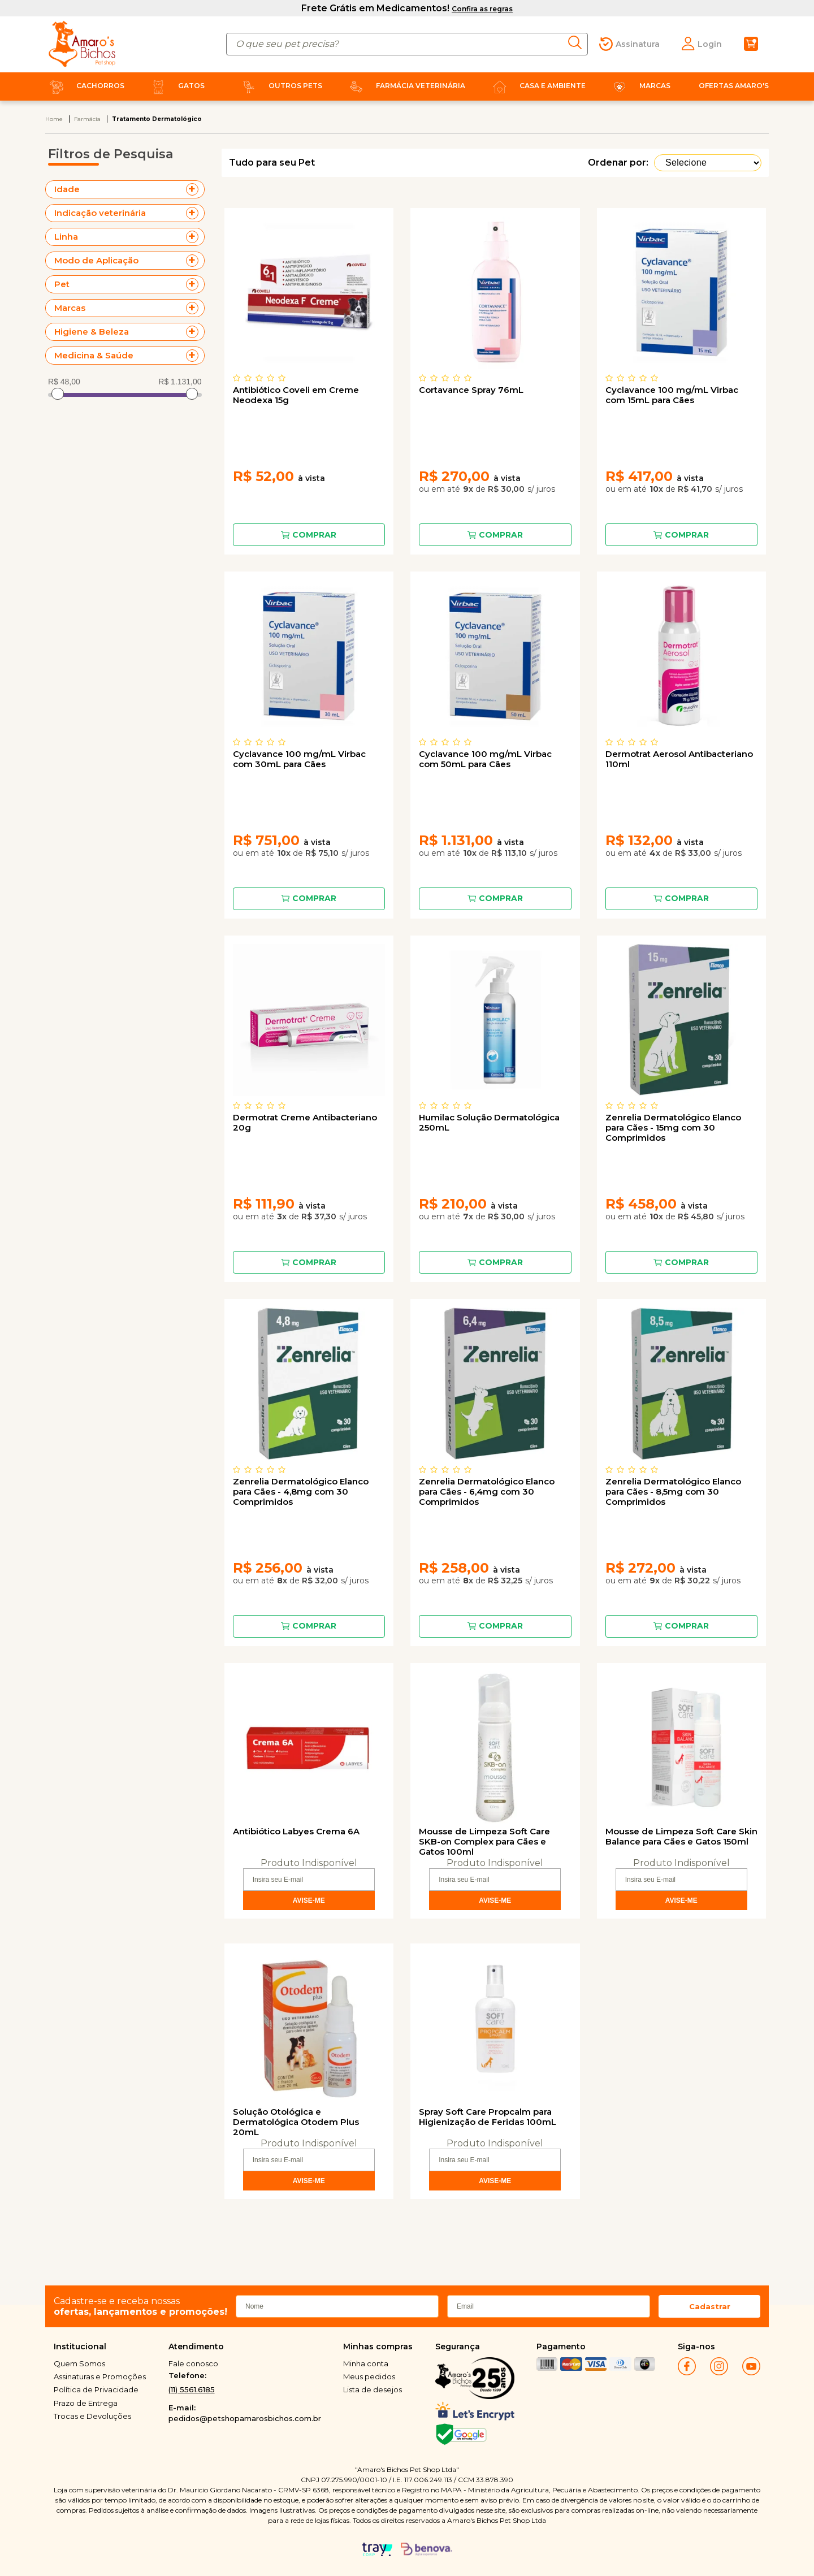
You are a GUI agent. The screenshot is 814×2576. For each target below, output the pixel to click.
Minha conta (365, 2363)
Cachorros (84, 85)
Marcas (639, 85)
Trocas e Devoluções (92, 2416)
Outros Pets (279, 85)
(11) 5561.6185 (191, 2389)
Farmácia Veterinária (405, 85)
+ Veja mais (195, 189)
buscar (578, 42)
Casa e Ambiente (537, 85)
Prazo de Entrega (86, 2403)
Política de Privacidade (96, 2389)
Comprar (314, 535)
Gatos (176, 85)
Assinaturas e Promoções (100, 2376)
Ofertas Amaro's (734, 85)
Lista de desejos (372, 2389)
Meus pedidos (369, 2376)
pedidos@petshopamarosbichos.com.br (244, 2418)
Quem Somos (79, 2363)
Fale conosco (193, 2363)
